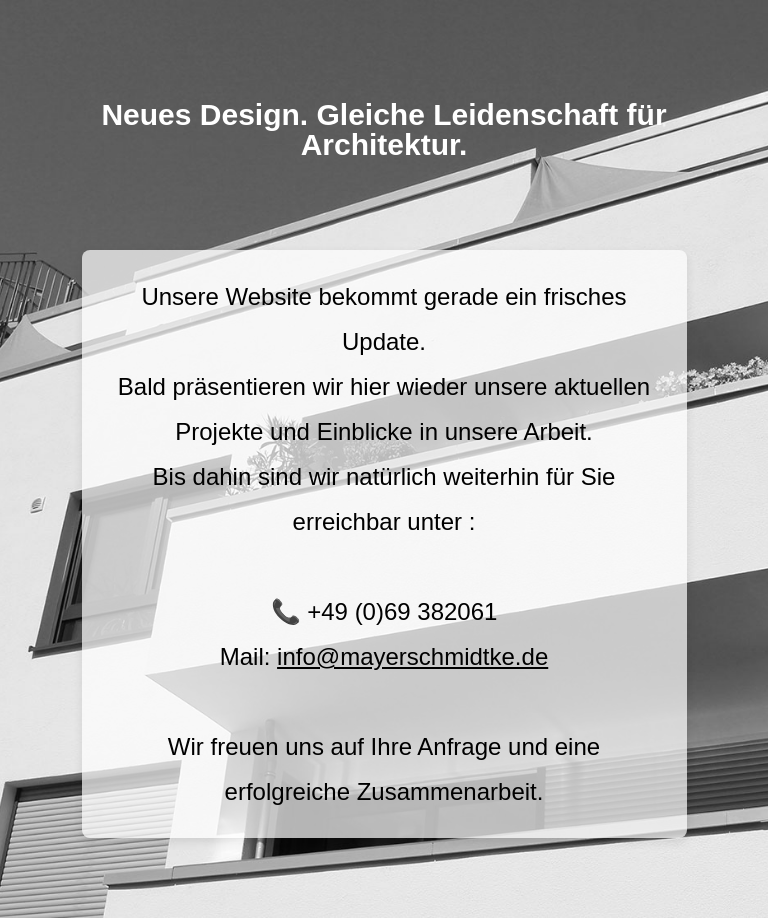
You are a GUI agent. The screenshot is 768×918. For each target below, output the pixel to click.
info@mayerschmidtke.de (412, 656)
